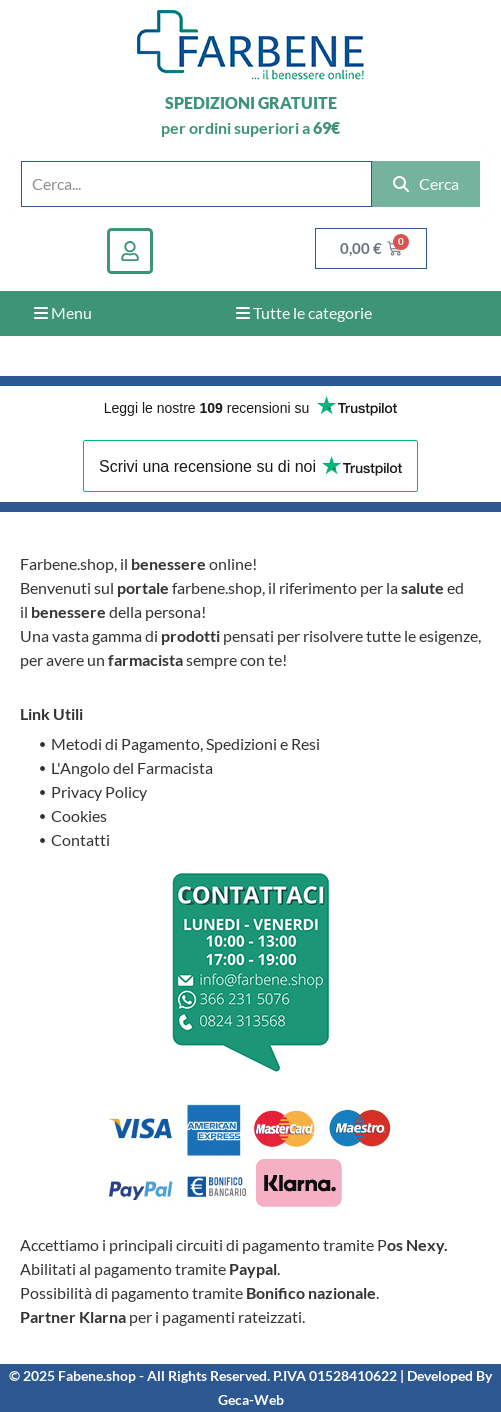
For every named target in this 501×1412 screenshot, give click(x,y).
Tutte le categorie (304, 312)
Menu (63, 312)
